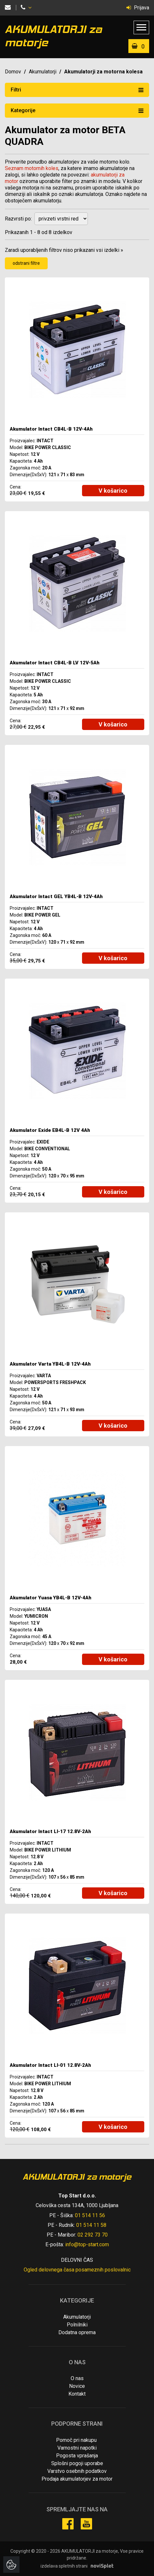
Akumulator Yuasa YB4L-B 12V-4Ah (50, 1598)
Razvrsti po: (18, 219)
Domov (13, 72)
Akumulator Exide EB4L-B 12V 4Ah (50, 1130)
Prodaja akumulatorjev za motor (77, 2479)
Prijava (137, 8)
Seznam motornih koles (31, 168)
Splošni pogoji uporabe (77, 2463)
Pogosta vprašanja (77, 2456)
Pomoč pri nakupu (76, 2440)
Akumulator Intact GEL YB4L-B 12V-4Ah (56, 896)
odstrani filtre (26, 263)
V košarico (113, 490)
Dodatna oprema (77, 2332)
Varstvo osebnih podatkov (77, 2471)
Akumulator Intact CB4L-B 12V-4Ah (51, 429)
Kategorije (77, 110)
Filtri (77, 89)
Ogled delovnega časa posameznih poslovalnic (77, 2270)
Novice (77, 2386)
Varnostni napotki (77, 2448)
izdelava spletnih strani (64, 2566)
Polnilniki (77, 2325)
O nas (77, 2378)
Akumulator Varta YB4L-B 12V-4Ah (50, 1364)
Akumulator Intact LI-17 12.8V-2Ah (50, 1831)
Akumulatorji (42, 72)
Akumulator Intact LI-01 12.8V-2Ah (50, 2065)
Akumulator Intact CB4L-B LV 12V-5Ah (55, 663)
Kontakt (77, 2394)
